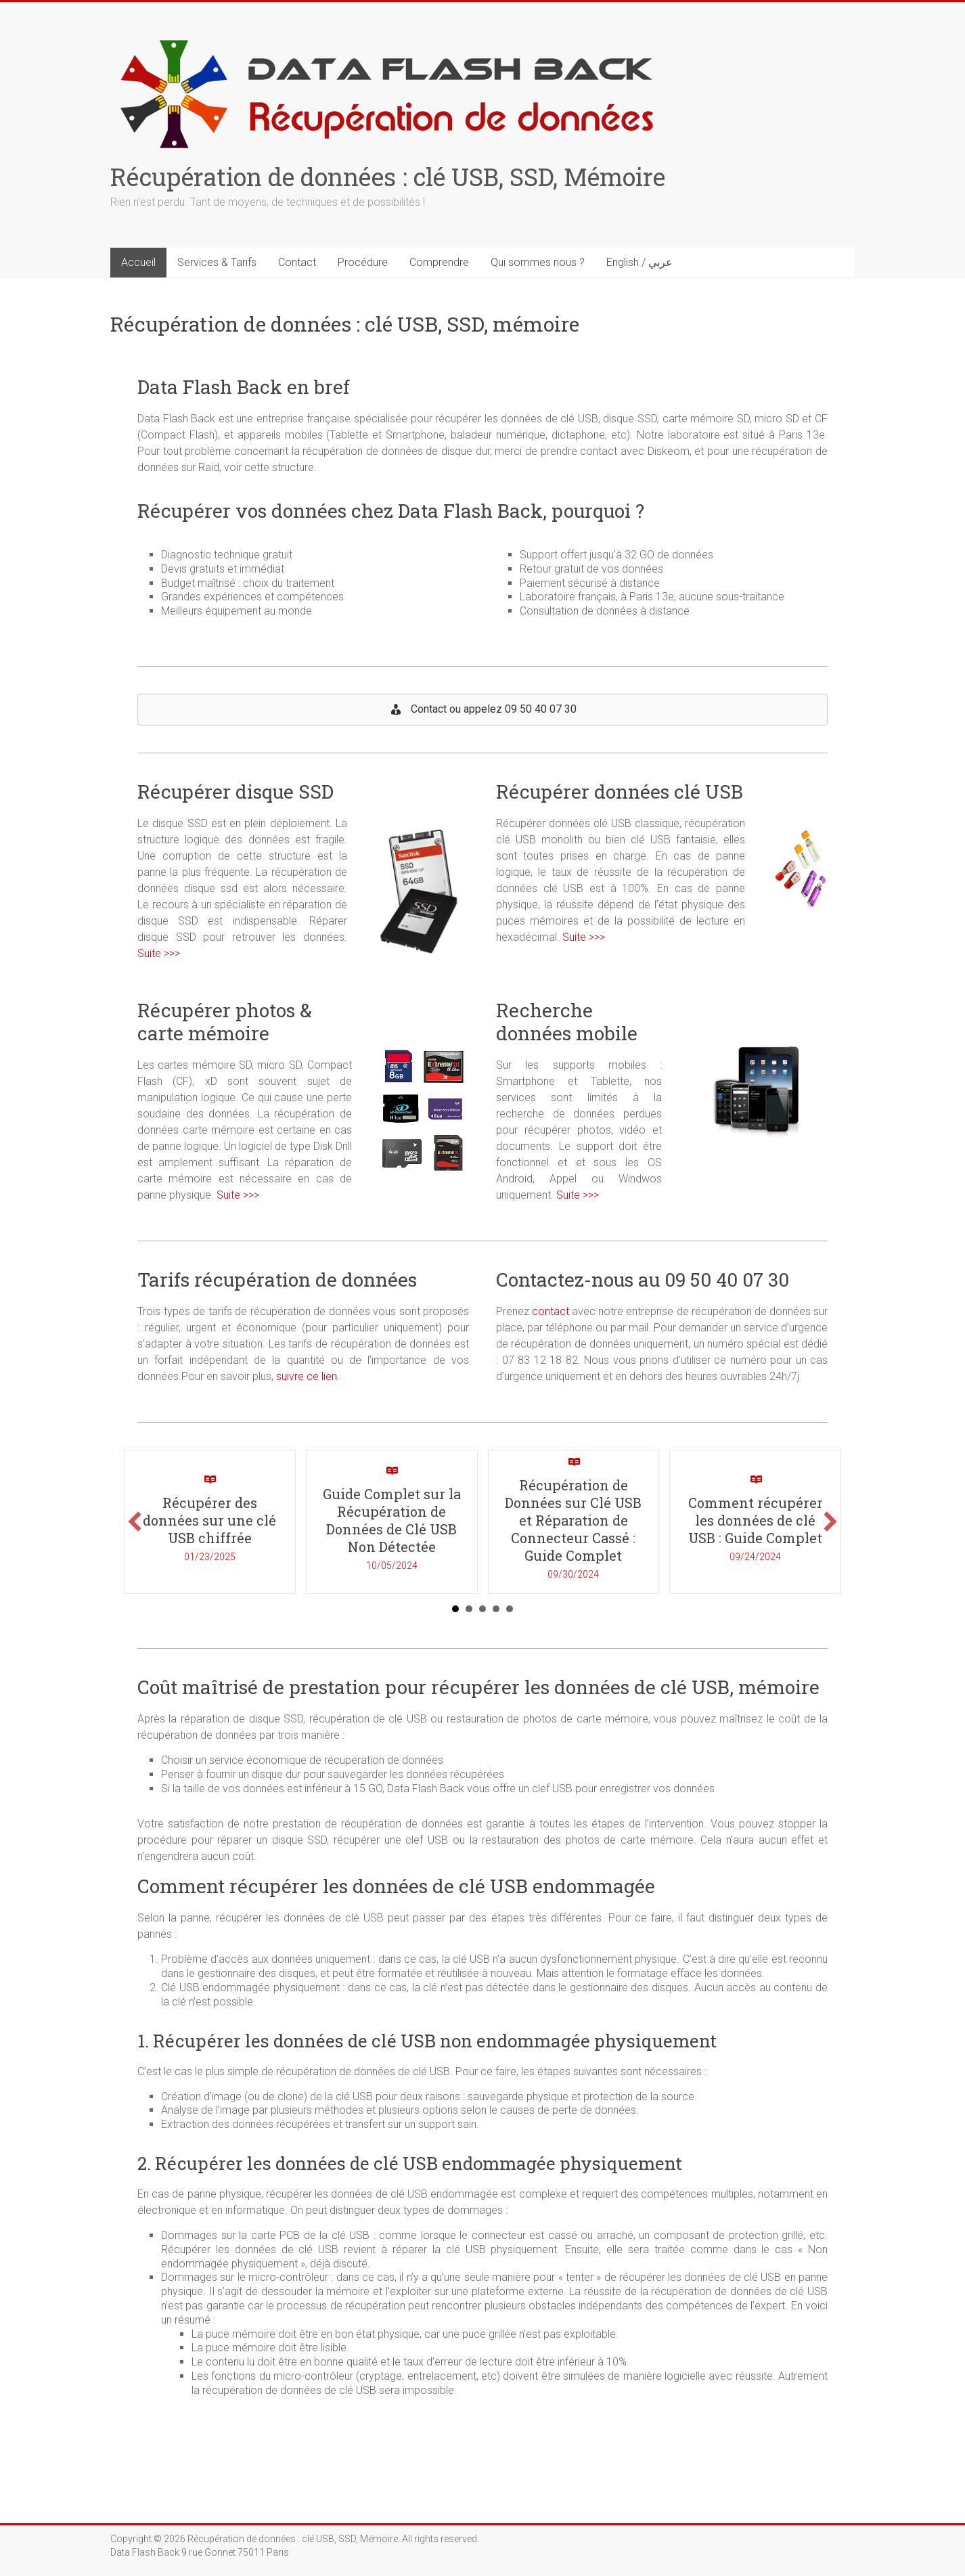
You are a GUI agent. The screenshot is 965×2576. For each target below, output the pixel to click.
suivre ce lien (306, 1376)
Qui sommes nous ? (538, 262)
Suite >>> (158, 953)
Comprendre (439, 262)
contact (550, 1311)
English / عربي (639, 262)
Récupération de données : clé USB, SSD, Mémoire (387, 176)
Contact (297, 262)
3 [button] (482, 1608)
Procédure (363, 262)
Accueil (138, 262)
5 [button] (509, 1608)
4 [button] (496, 1608)
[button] (134, 1521)
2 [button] (469, 1608)
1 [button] (455, 1608)
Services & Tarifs (216, 262)
